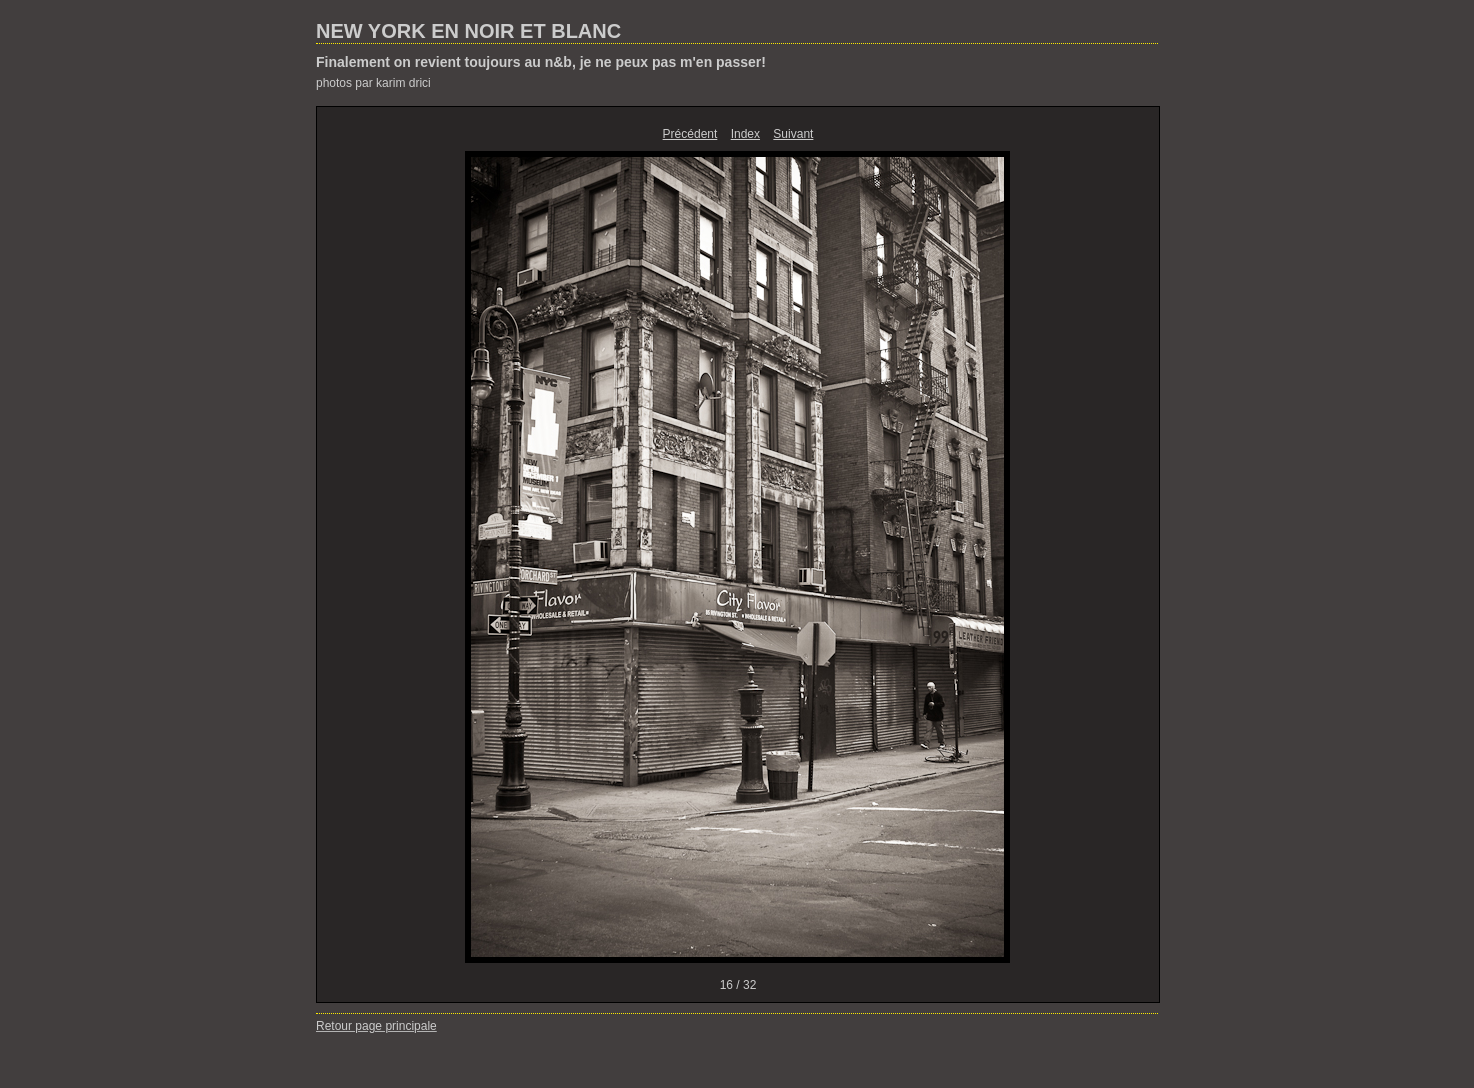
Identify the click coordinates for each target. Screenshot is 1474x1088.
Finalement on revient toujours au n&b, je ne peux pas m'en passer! (541, 62)
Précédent (690, 134)
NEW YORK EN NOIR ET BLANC (468, 31)
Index (745, 134)
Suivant (793, 134)
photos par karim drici (373, 83)
